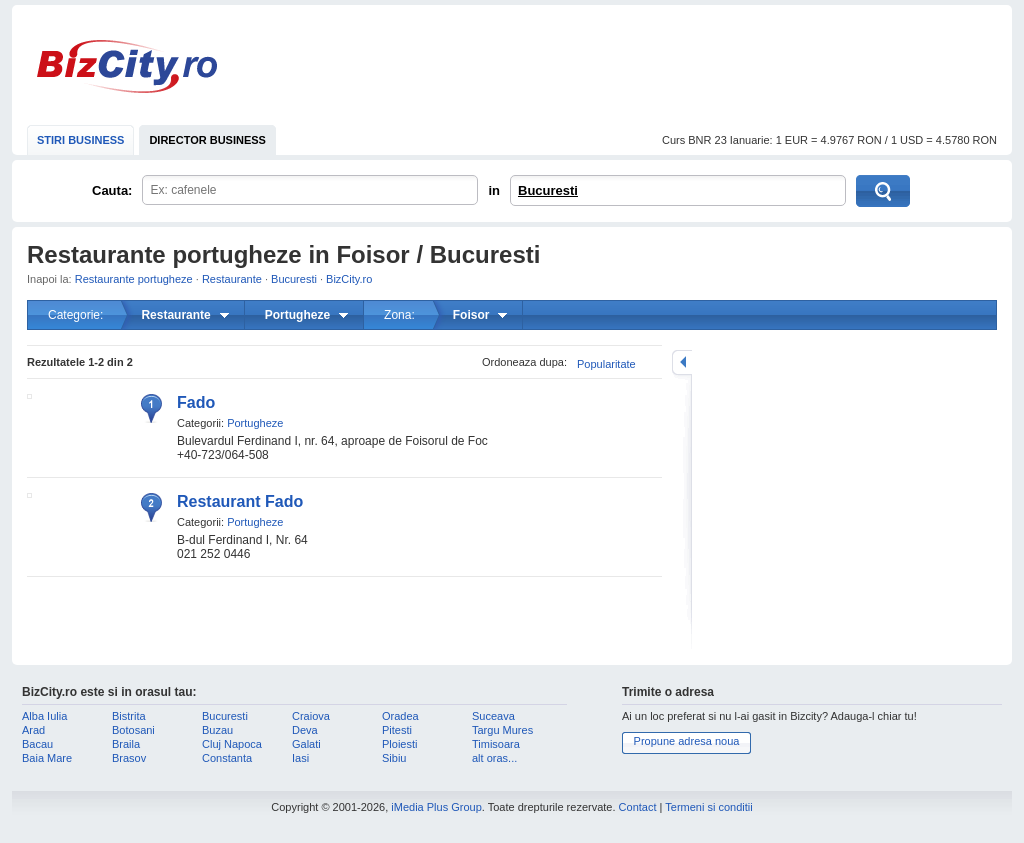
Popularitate (606, 364)
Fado (196, 402)
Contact (638, 807)
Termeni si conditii (708, 807)
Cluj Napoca (232, 744)
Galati (306, 744)
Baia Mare (47, 758)
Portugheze (255, 423)
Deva (305, 730)
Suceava (493, 716)
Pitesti (397, 730)
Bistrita (129, 716)
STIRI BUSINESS (80, 140)
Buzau (217, 730)
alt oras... (494, 758)
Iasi (300, 758)
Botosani (133, 730)
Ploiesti (399, 744)
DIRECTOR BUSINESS (207, 140)
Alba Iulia (44, 716)
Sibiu (394, 758)
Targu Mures (502, 730)
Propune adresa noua (687, 741)
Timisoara (496, 744)
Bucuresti (548, 190)
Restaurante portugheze (134, 279)
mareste (682, 362)
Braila (126, 744)
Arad (33, 730)
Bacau (37, 744)
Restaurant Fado (240, 501)
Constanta (227, 758)
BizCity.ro (127, 66)
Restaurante (232, 279)
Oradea (400, 716)
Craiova (311, 716)
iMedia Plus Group (436, 807)
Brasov (129, 758)
